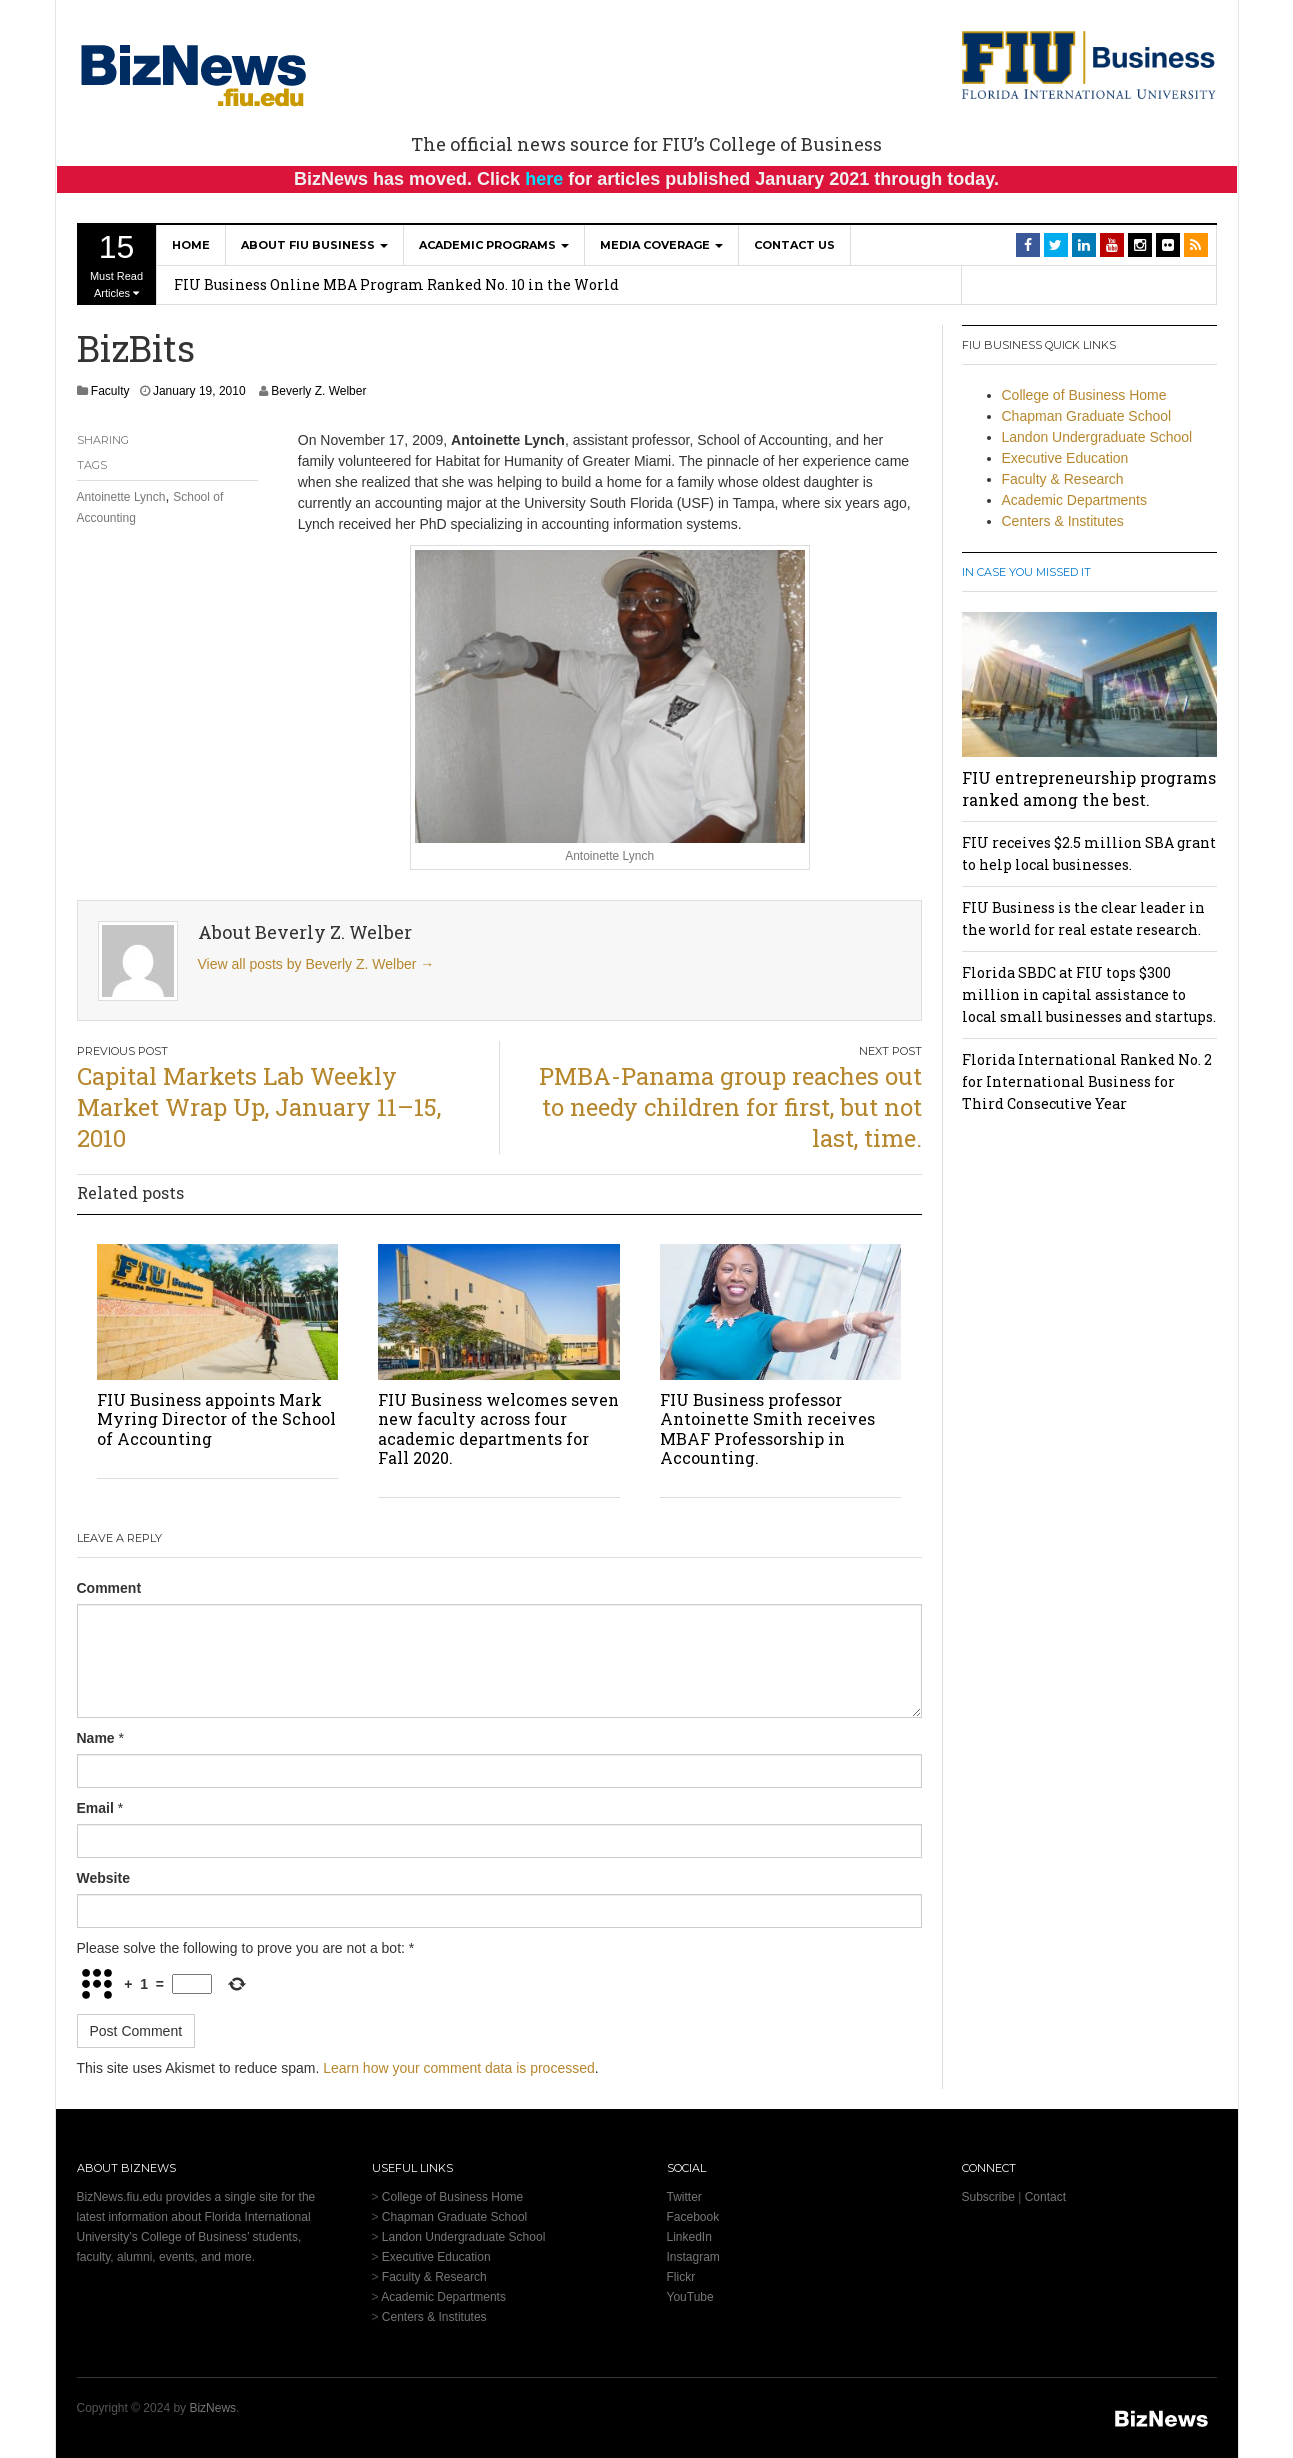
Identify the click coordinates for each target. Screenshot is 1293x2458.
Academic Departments (1075, 500)
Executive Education (1065, 458)
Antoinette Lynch (121, 497)
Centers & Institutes (1063, 521)
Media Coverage (661, 245)
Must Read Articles (117, 264)
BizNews (212, 2408)
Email (95, 1808)
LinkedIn (689, 2237)
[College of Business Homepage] (1089, 64)
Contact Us (794, 245)
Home (191, 245)
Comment (109, 1588)
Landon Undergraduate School (1097, 437)
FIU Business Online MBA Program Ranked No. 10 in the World (396, 284)
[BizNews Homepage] (194, 72)
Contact (1045, 2197)
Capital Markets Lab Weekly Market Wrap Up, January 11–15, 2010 (259, 1107)
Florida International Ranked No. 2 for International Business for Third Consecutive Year (1087, 1081)
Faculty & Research (1063, 479)
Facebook (693, 2217)
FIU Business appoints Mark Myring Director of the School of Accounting (216, 1418)
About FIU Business (314, 245)
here (544, 179)
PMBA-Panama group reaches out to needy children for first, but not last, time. (730, 1107)
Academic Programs (494, 245)
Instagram (693, 2257)
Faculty (110, 391)
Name (96, 1738)
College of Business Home (1084, 395)
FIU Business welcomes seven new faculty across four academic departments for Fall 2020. (498, 1428)
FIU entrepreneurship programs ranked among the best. (1089, 788)
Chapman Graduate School (1087, 416)
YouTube (690, 2297)
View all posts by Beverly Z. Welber (316, 964)
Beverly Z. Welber (318, 391)
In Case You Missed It (1026, 572)
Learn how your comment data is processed (459, 2068)
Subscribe (988, 2197)
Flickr (681, 2277)
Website (103, 1878)
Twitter (684, 2197)
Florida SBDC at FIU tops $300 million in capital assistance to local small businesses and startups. (1089, 994)
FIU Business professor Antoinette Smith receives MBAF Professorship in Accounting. (767, 1428)
